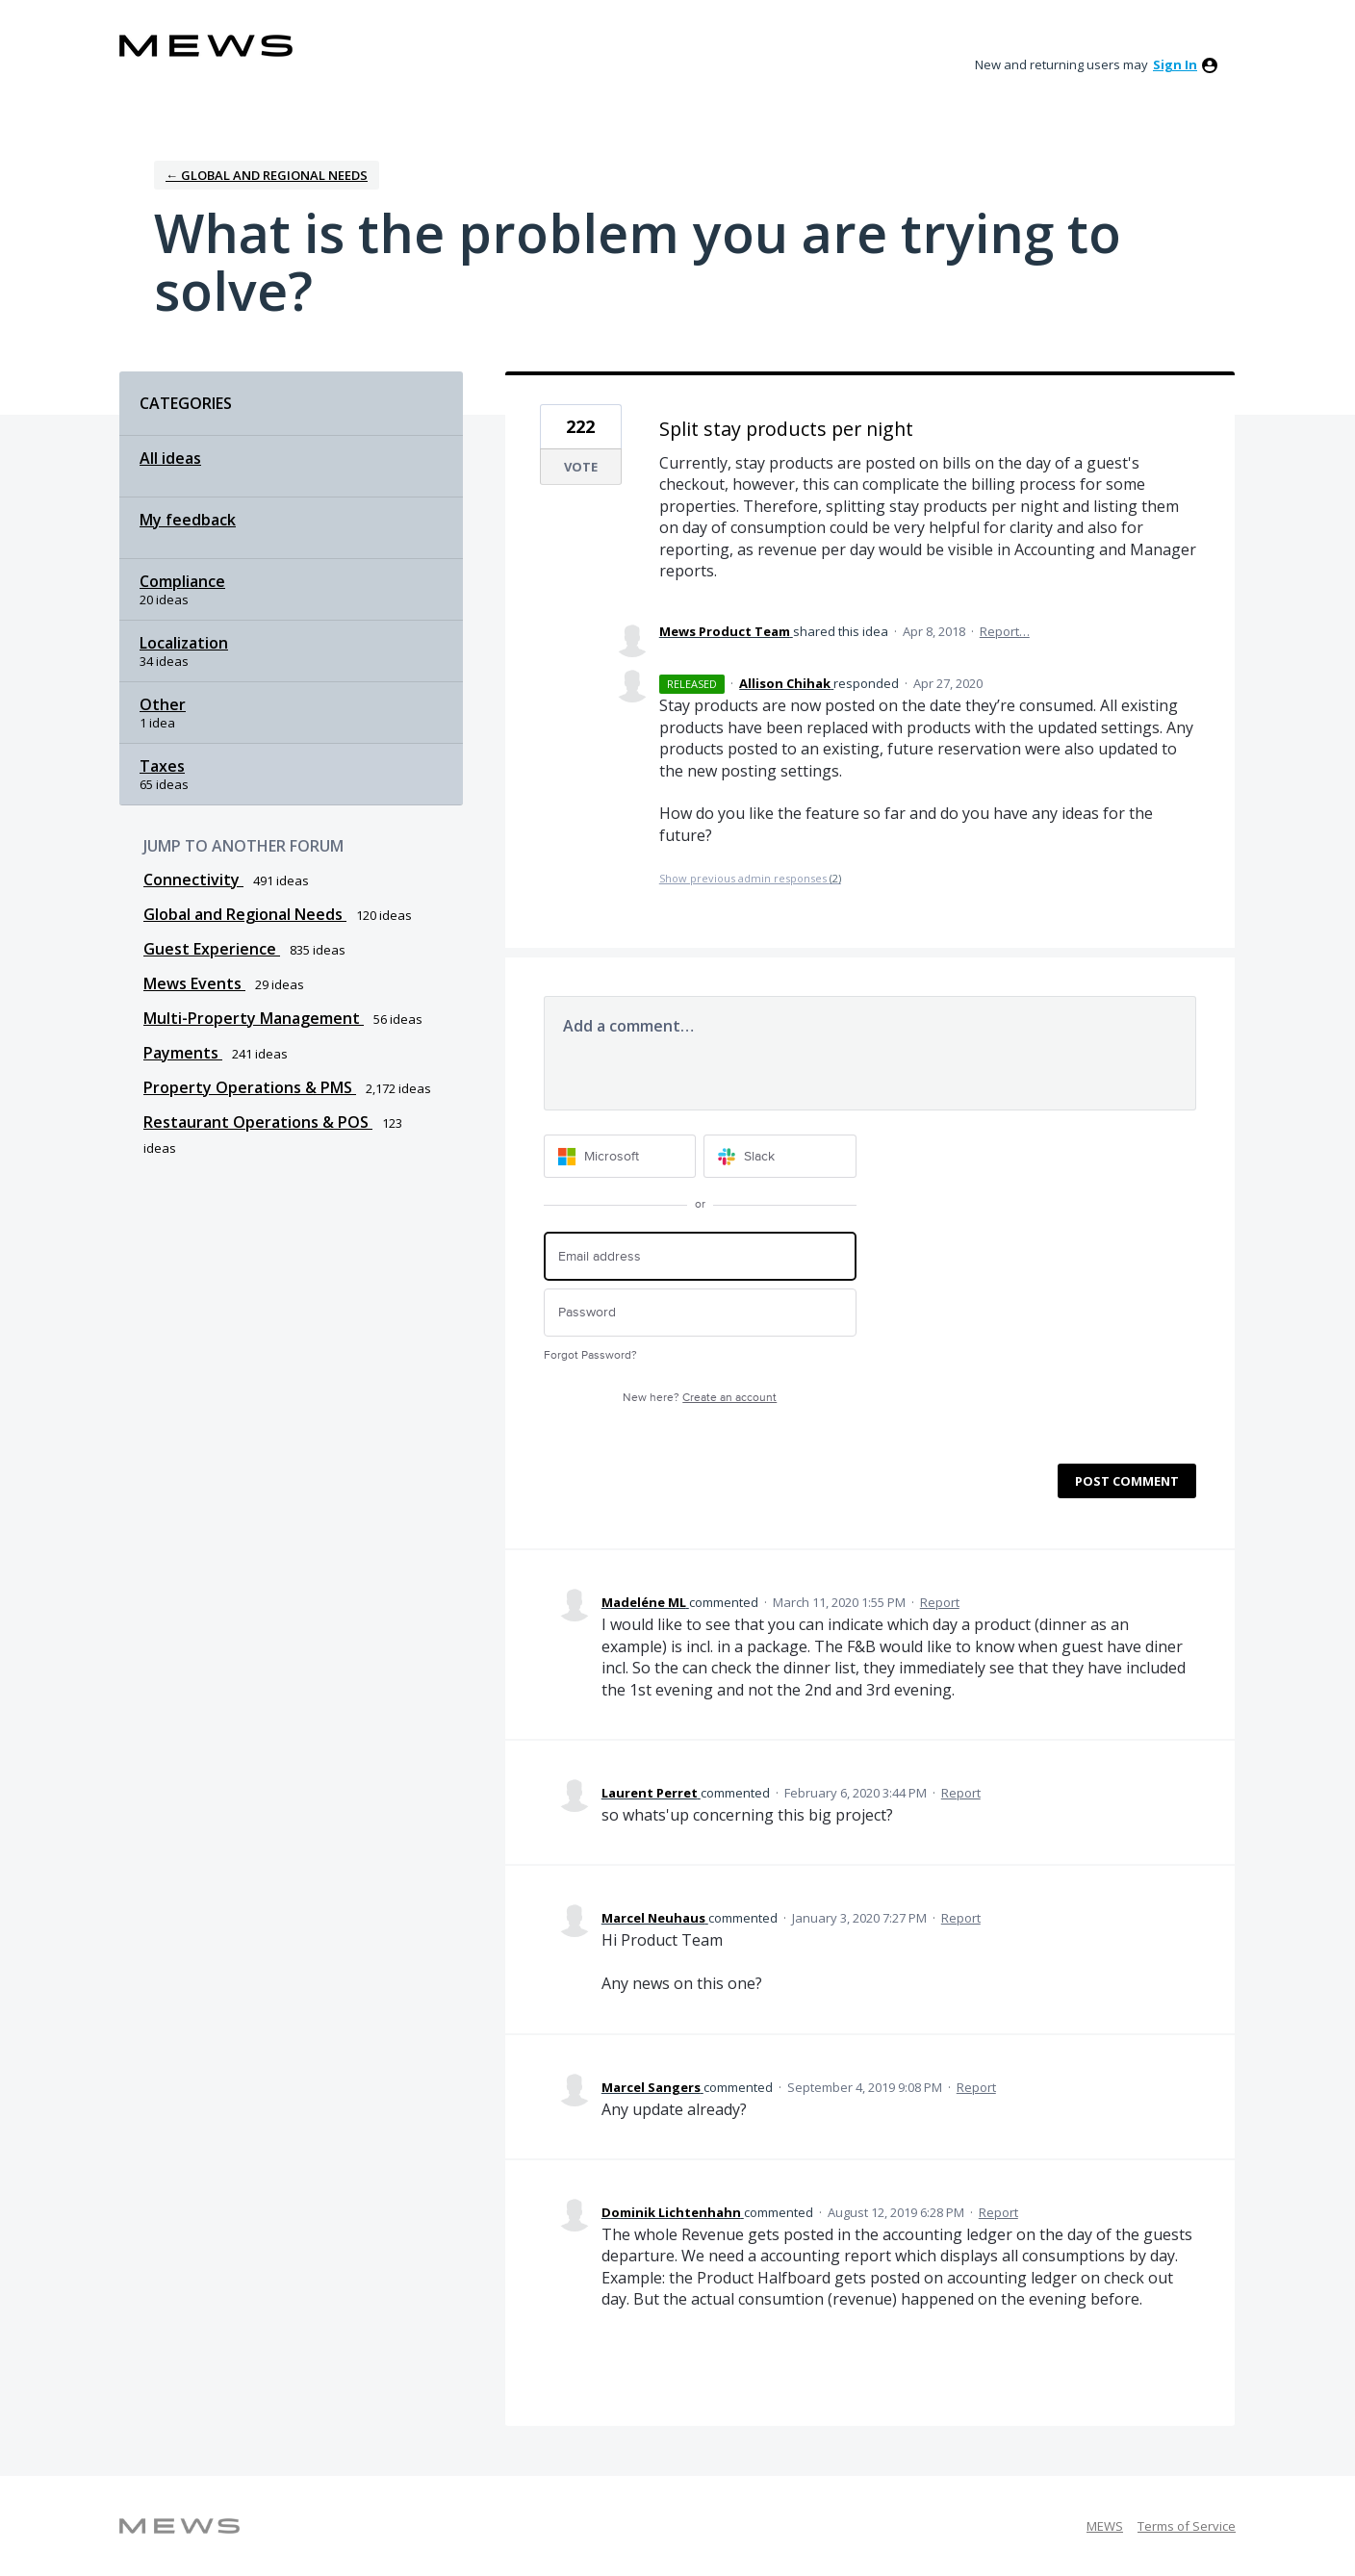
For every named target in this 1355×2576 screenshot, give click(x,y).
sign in (1175, 64)
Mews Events (194, 983)
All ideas (170, 458)
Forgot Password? (590, 1355)
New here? (700, 1397)
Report (939, 1602)
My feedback (188, 519)
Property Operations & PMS (249, 1087)
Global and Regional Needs (244, 914)
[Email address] (700, 1256)
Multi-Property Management (253, 1018)
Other (163, 704)
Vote (581, 466)
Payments (182, 1052)
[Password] (700, 1313)
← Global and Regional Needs (267, 175)
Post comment (1127, 1481)
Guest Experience (211, 948)
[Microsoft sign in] (620, 1156)
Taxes (162, 766)
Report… (1005, 631)
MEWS (1105, 2526)
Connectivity (193, 879)
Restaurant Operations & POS (257, 1122)
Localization (184, 642)
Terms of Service (1187, 2526)
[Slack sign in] (779, 1156)
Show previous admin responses (750, 878)
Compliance (182, 581)
